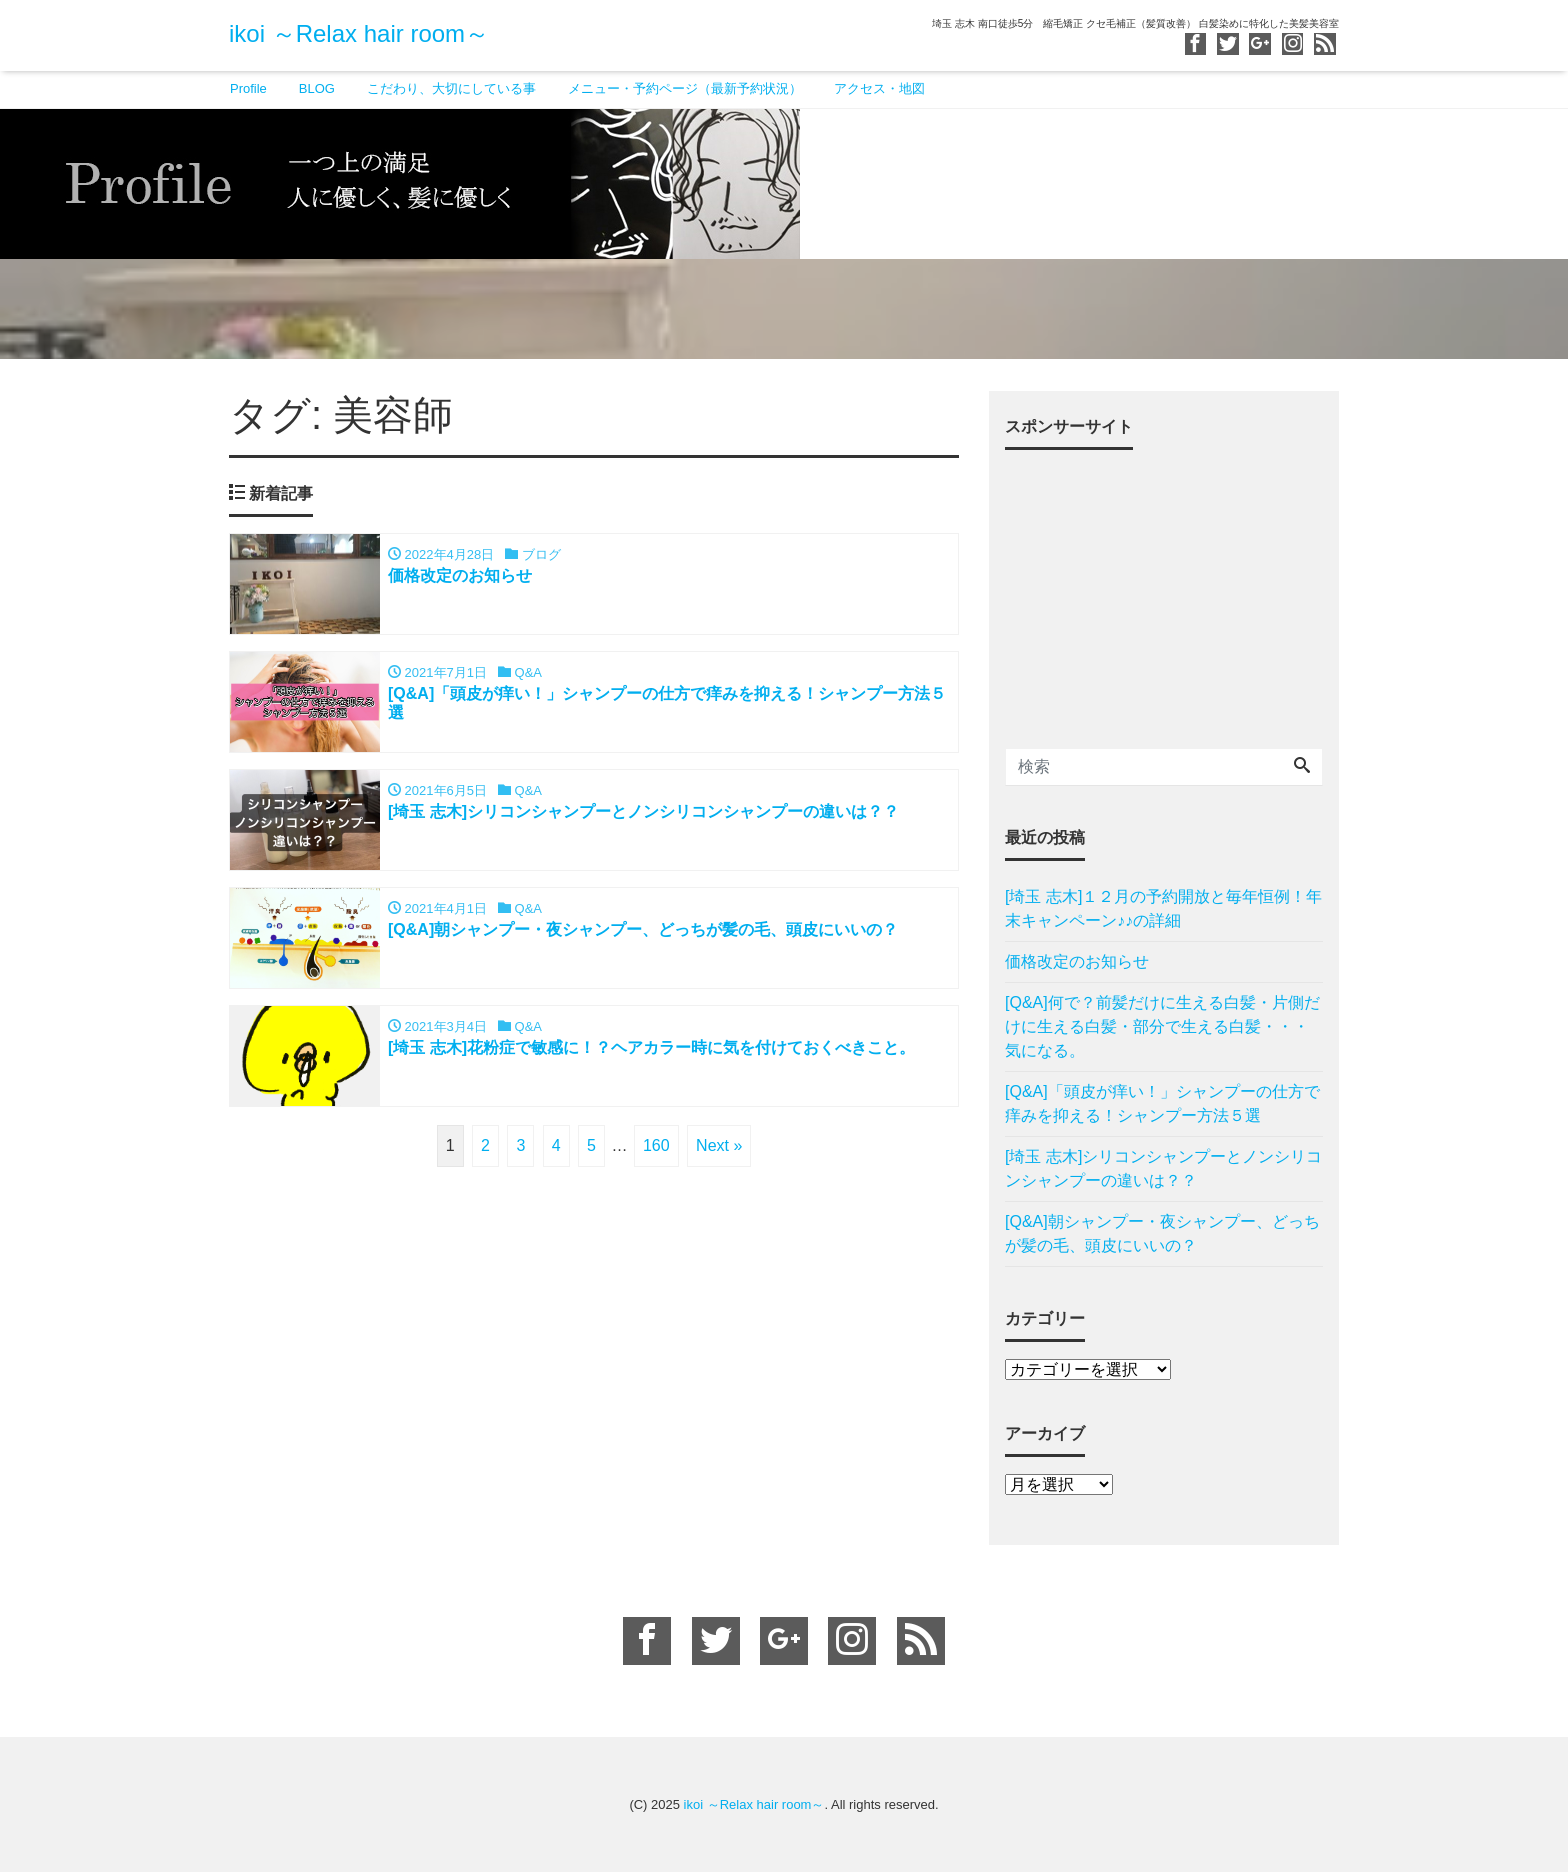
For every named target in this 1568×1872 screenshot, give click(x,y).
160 (656, 1145)
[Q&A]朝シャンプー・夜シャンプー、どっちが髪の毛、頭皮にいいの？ (1162, 1233)
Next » (719, 1145)
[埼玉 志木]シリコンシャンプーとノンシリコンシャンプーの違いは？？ (1163, 1168)
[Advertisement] (1164, 591)
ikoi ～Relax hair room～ (359, 33)
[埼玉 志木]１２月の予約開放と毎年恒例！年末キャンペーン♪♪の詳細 (1163, 908)
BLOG (317, 88)
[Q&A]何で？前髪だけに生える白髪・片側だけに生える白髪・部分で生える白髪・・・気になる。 (1162, 1026)
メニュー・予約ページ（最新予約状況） (685, 88)
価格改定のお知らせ (1077, 961)
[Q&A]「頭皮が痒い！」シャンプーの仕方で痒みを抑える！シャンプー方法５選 (1162, 1103)
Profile (248, 88)
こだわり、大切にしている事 (451, 88)
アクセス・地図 (879, 88)
